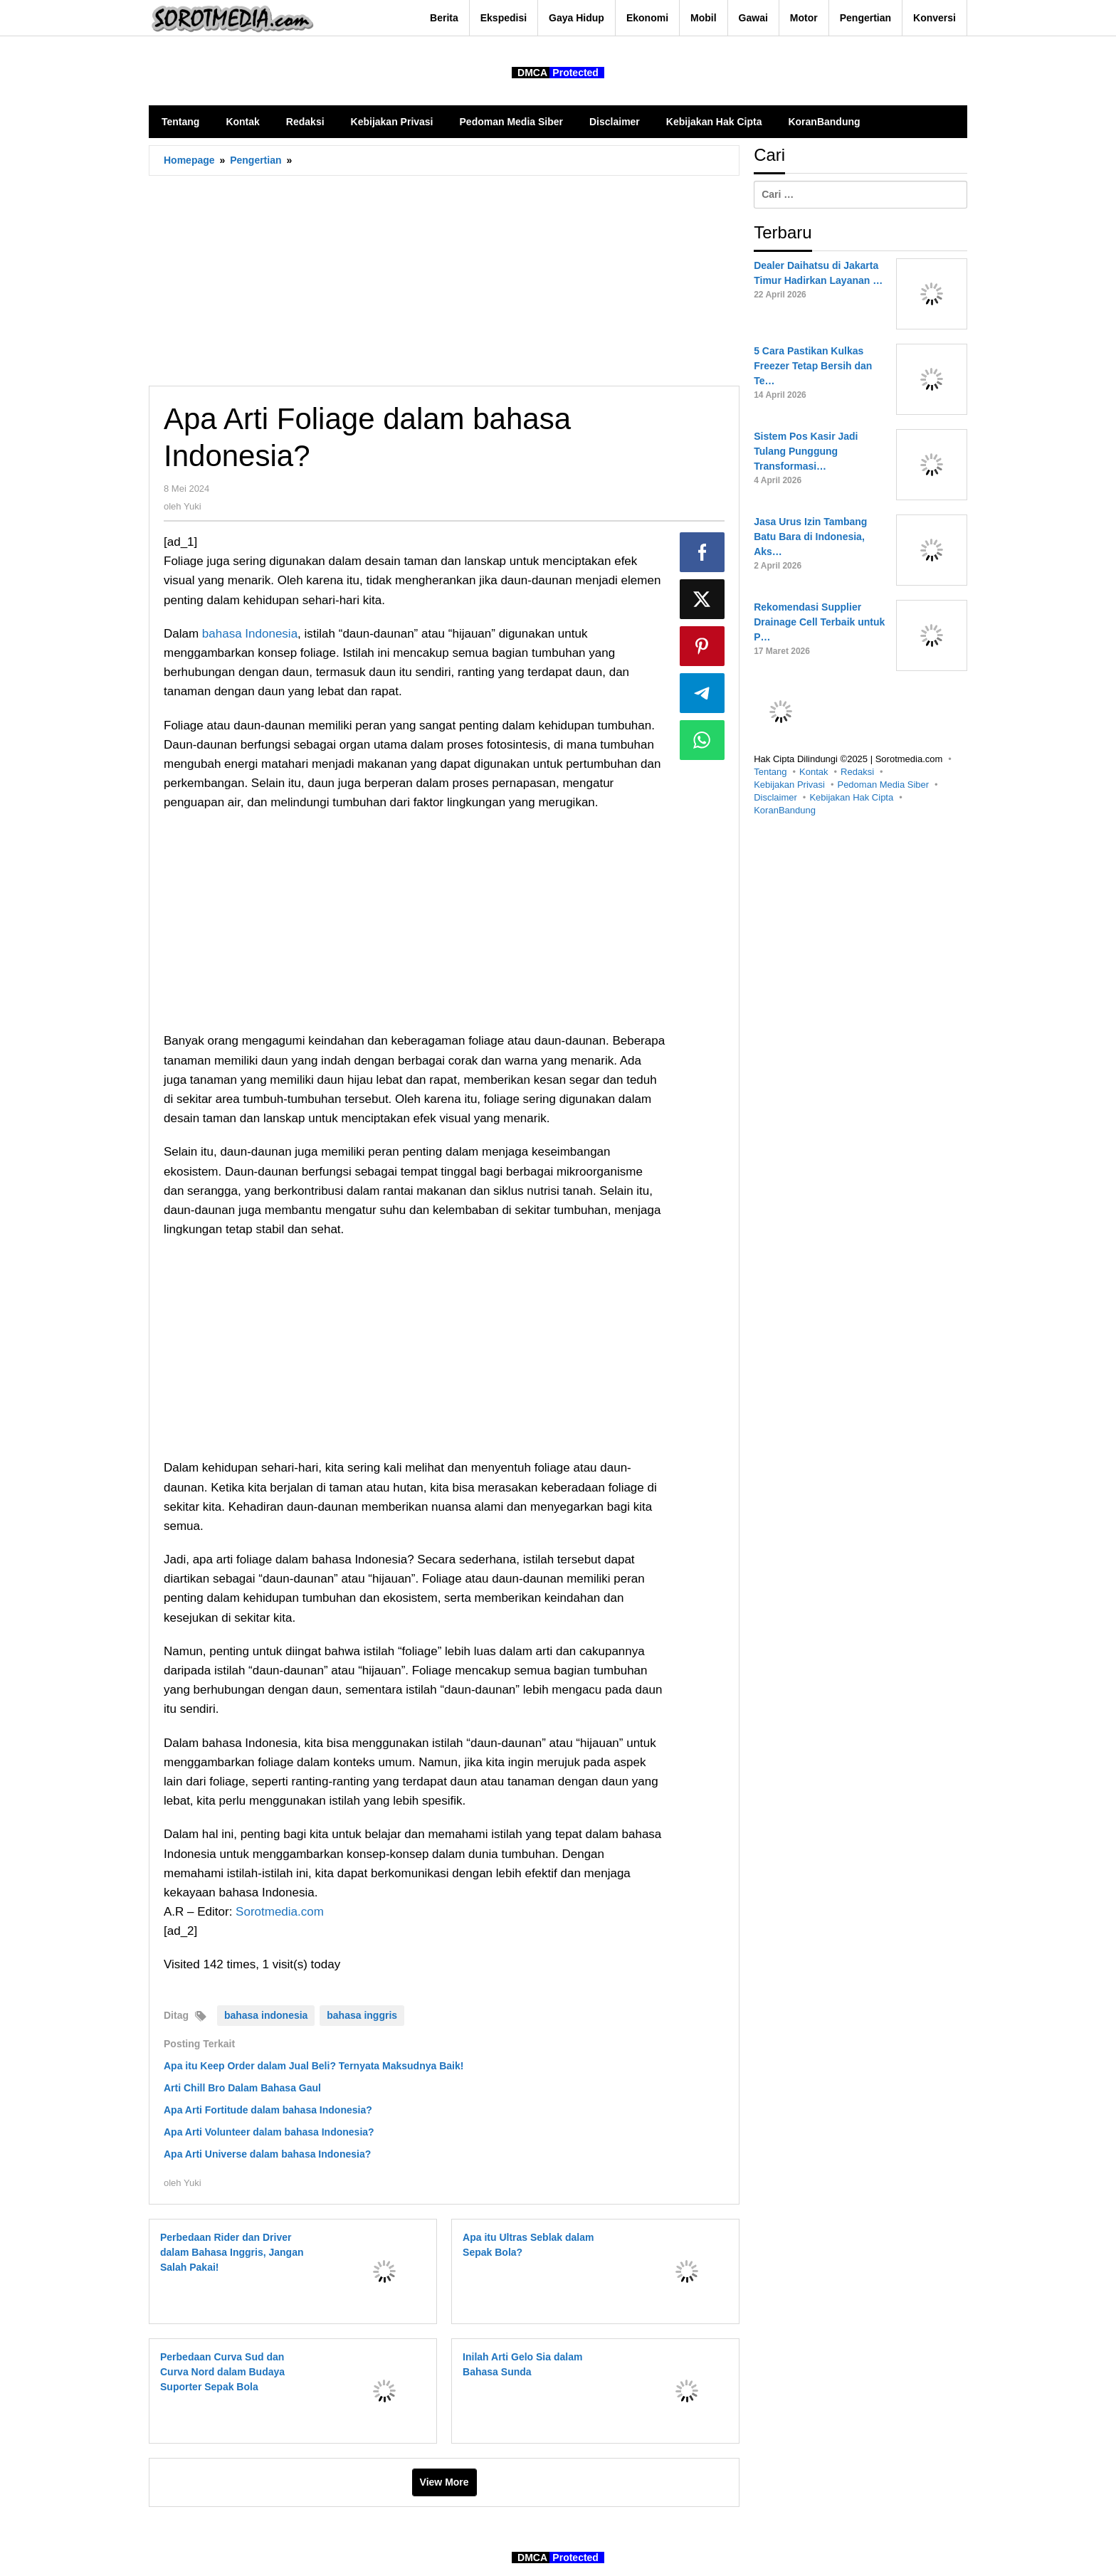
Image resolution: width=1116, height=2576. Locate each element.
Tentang (770, 771)
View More (444, 2482)
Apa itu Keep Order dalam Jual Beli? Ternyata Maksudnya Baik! (313, 2065)
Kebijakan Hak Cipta (851, 797)
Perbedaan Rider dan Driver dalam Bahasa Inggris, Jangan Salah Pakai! (232, 2252)
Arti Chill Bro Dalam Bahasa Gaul (242, 2088)
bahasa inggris (362, 2015)
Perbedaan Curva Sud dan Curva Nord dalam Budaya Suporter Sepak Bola (222, 2371)
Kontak (813, 771)
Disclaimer (775, 797)
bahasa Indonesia (250, 633)
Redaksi (857, 771)
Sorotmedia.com (280, 1911)
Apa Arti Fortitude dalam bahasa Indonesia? (268, 2110)
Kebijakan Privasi (789, 784)
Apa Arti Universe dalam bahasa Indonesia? (267, 2154)
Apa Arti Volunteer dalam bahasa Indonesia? (269, 2132)
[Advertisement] (444, 280)
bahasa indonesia (265, 2015)
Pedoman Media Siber (883, 784)
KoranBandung (785, 810)
